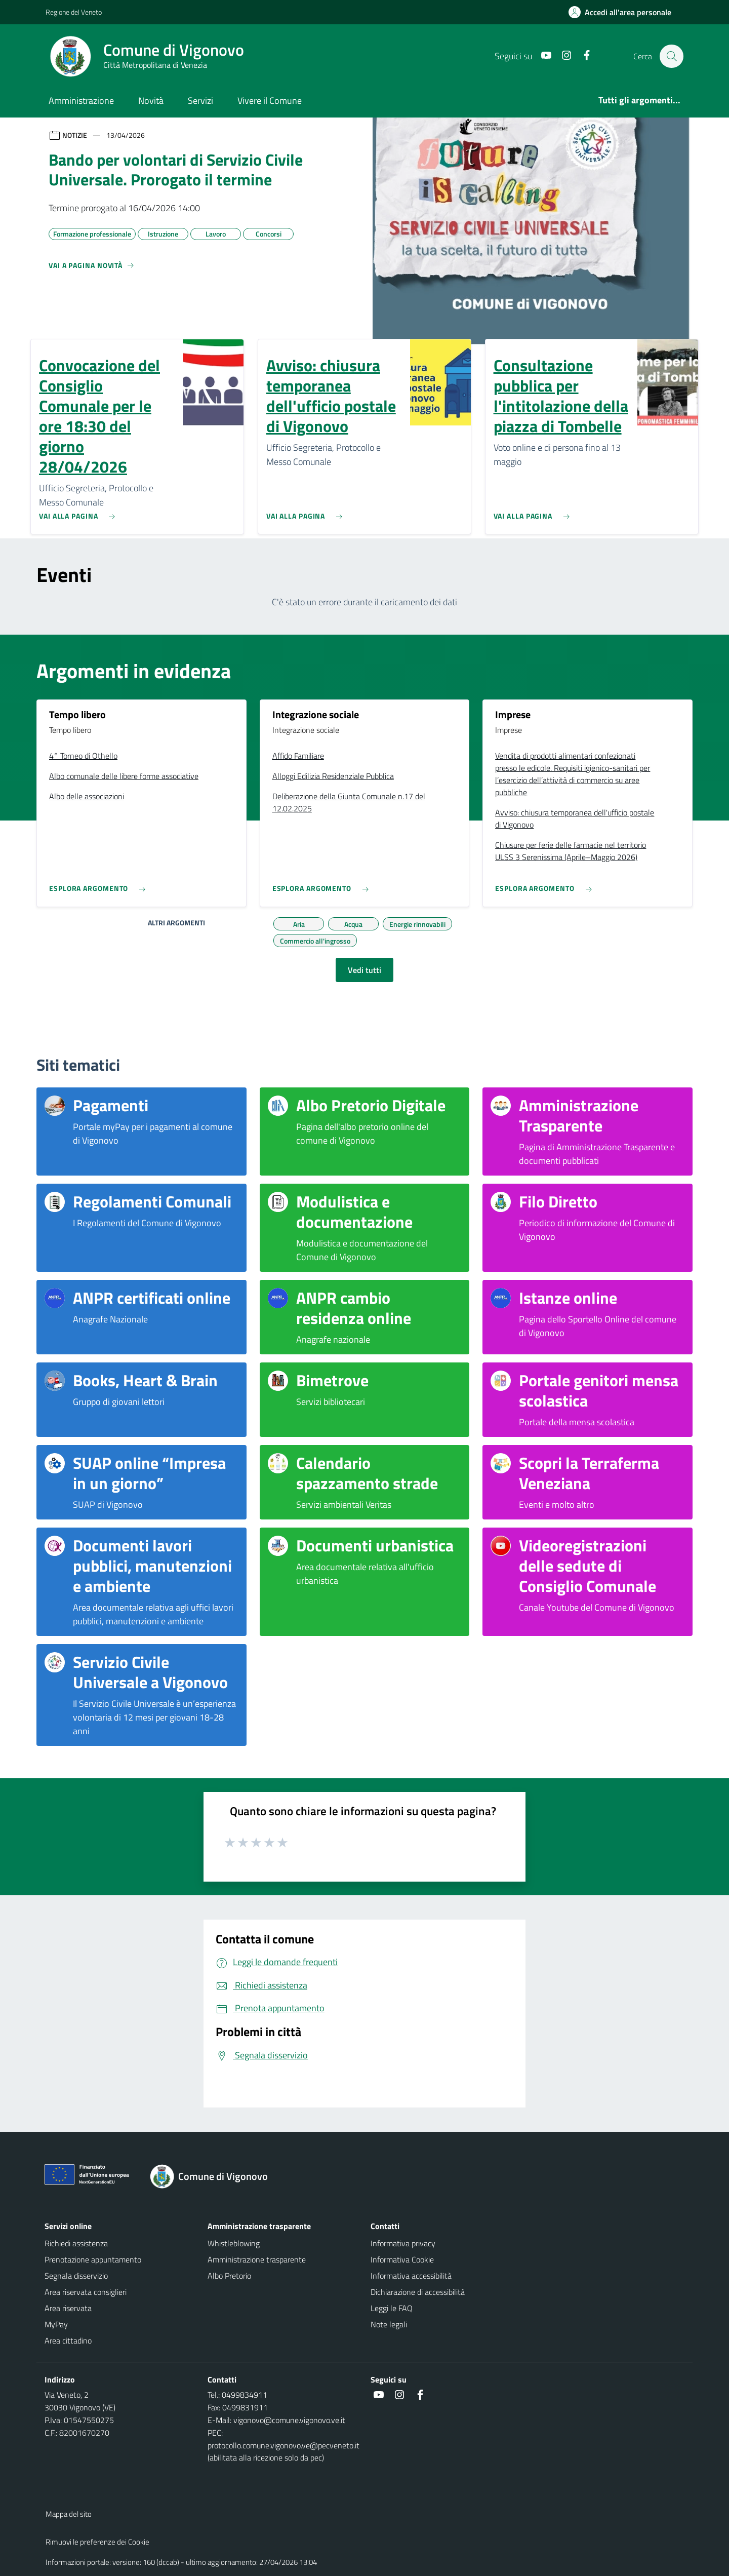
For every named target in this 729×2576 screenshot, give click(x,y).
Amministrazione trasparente (257, 2259)
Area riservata (68, 2308)
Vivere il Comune (269, 100)
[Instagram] (561, 56)
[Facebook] (582, 56)
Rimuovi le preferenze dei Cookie (97, 2542)
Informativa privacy (403, 2243)
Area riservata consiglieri (86, 2292)
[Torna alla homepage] (215, 2176)
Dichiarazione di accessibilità (418, 2292)
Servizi (200, 100)
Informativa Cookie (402, 2259)
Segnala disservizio (76, 2276)
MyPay (56, 2324)
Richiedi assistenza (76, 2243)
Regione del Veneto (74, 12)
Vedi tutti (364, 970)
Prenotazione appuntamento (93, 2259)
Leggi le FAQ (392, 2308)
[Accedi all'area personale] (623, 12)
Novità (151, 100)
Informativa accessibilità (411, 2276)
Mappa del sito (69, 2514)
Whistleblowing (234, 2243)
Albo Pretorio (229, 2276)
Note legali (389, 2324)
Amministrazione (81, 100)
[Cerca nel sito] (671, 56)
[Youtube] (541, 56)
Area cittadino (68, 2340)
